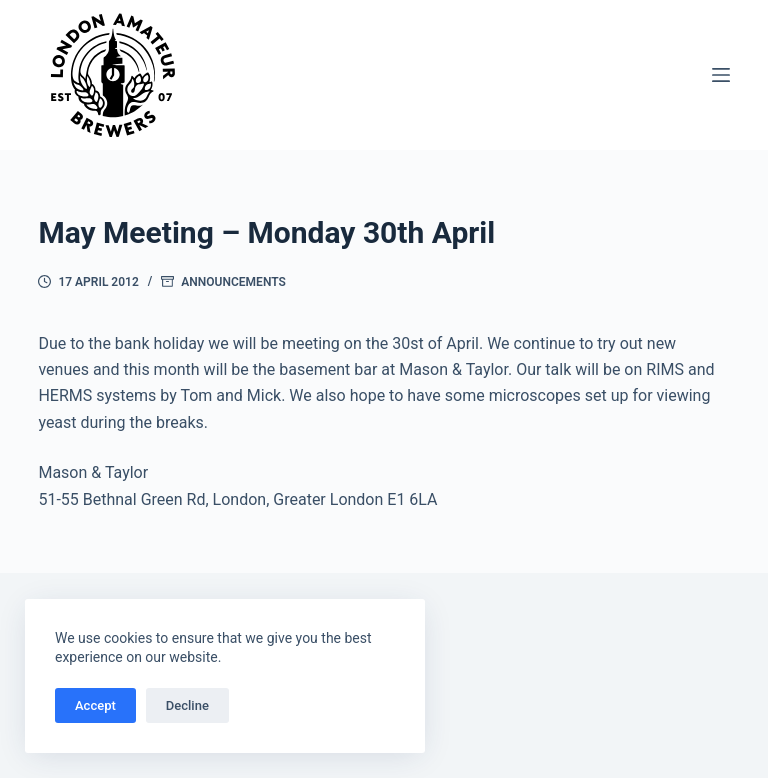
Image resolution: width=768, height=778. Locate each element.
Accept (95, 705)
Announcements (233, 282)
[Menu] (721, 75)
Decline (187, 705)
